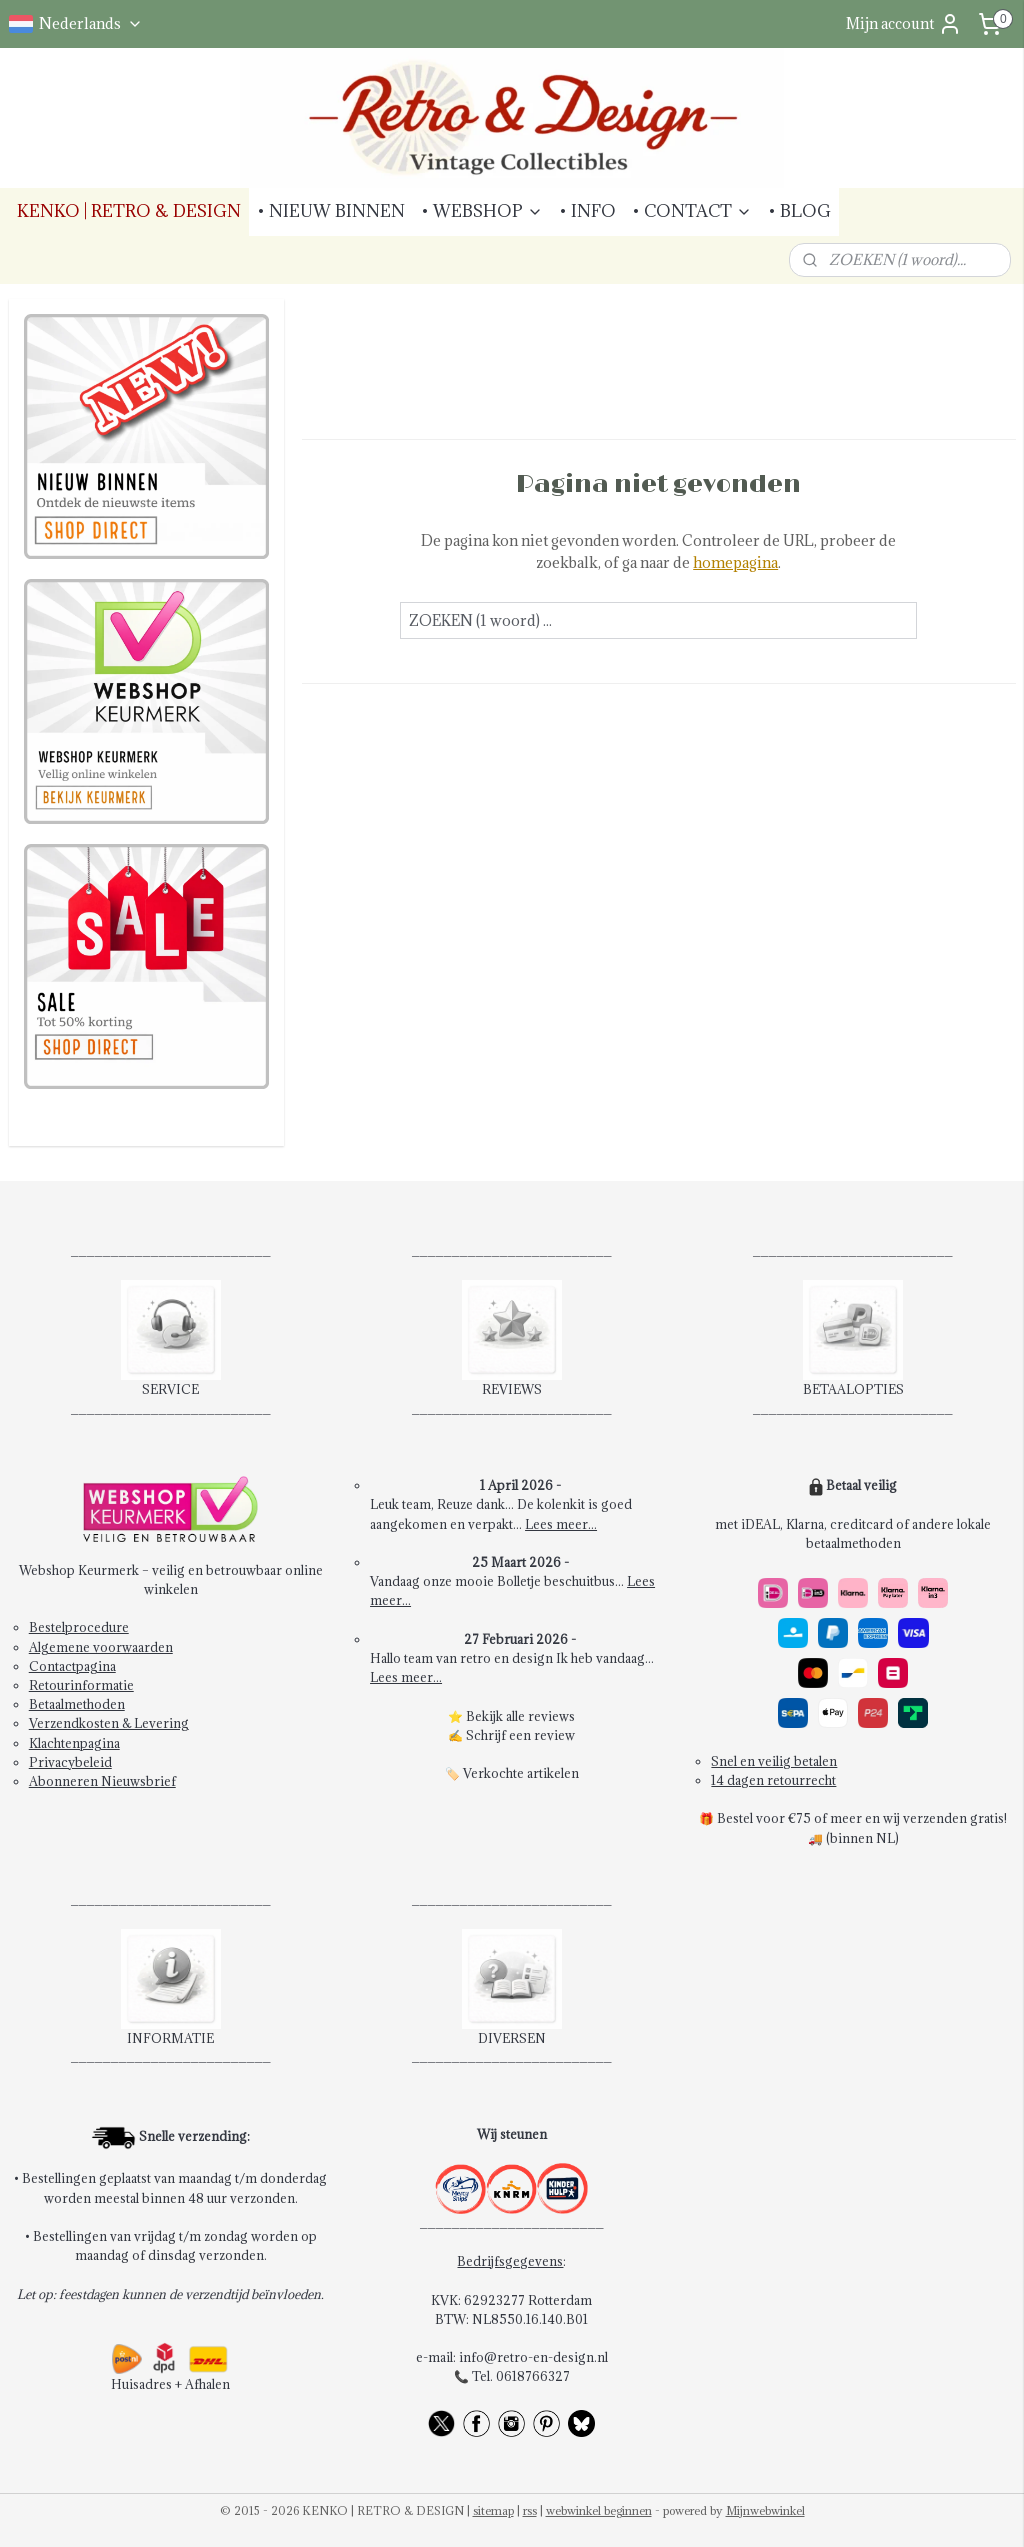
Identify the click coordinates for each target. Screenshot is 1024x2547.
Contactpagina (72, 1666)
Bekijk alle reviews (520, 1716)
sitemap (493, 2510)
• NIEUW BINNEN (331, 211)
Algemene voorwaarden (101, 1647)
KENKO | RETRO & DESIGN (129, 211)
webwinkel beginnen (599, 2510)
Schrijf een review (520, 1735)
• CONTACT (692, 211)
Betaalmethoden (77, 1704)
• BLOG (799, 211)
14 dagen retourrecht (773, 1780)
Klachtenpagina (74, 1743)
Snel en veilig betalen (774, 1761)
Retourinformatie (81, 1685)
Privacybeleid (70, 1762)
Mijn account (904, 24)
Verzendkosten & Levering (109, 1723)
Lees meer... (561, 1524)
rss (530, 2510)
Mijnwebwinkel (765, 2510)
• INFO (587, 211)
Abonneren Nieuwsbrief (102, 1781)
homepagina (735, 562)
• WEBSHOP (482, 211)
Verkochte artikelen (521, 1773)
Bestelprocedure (79, 1627)
